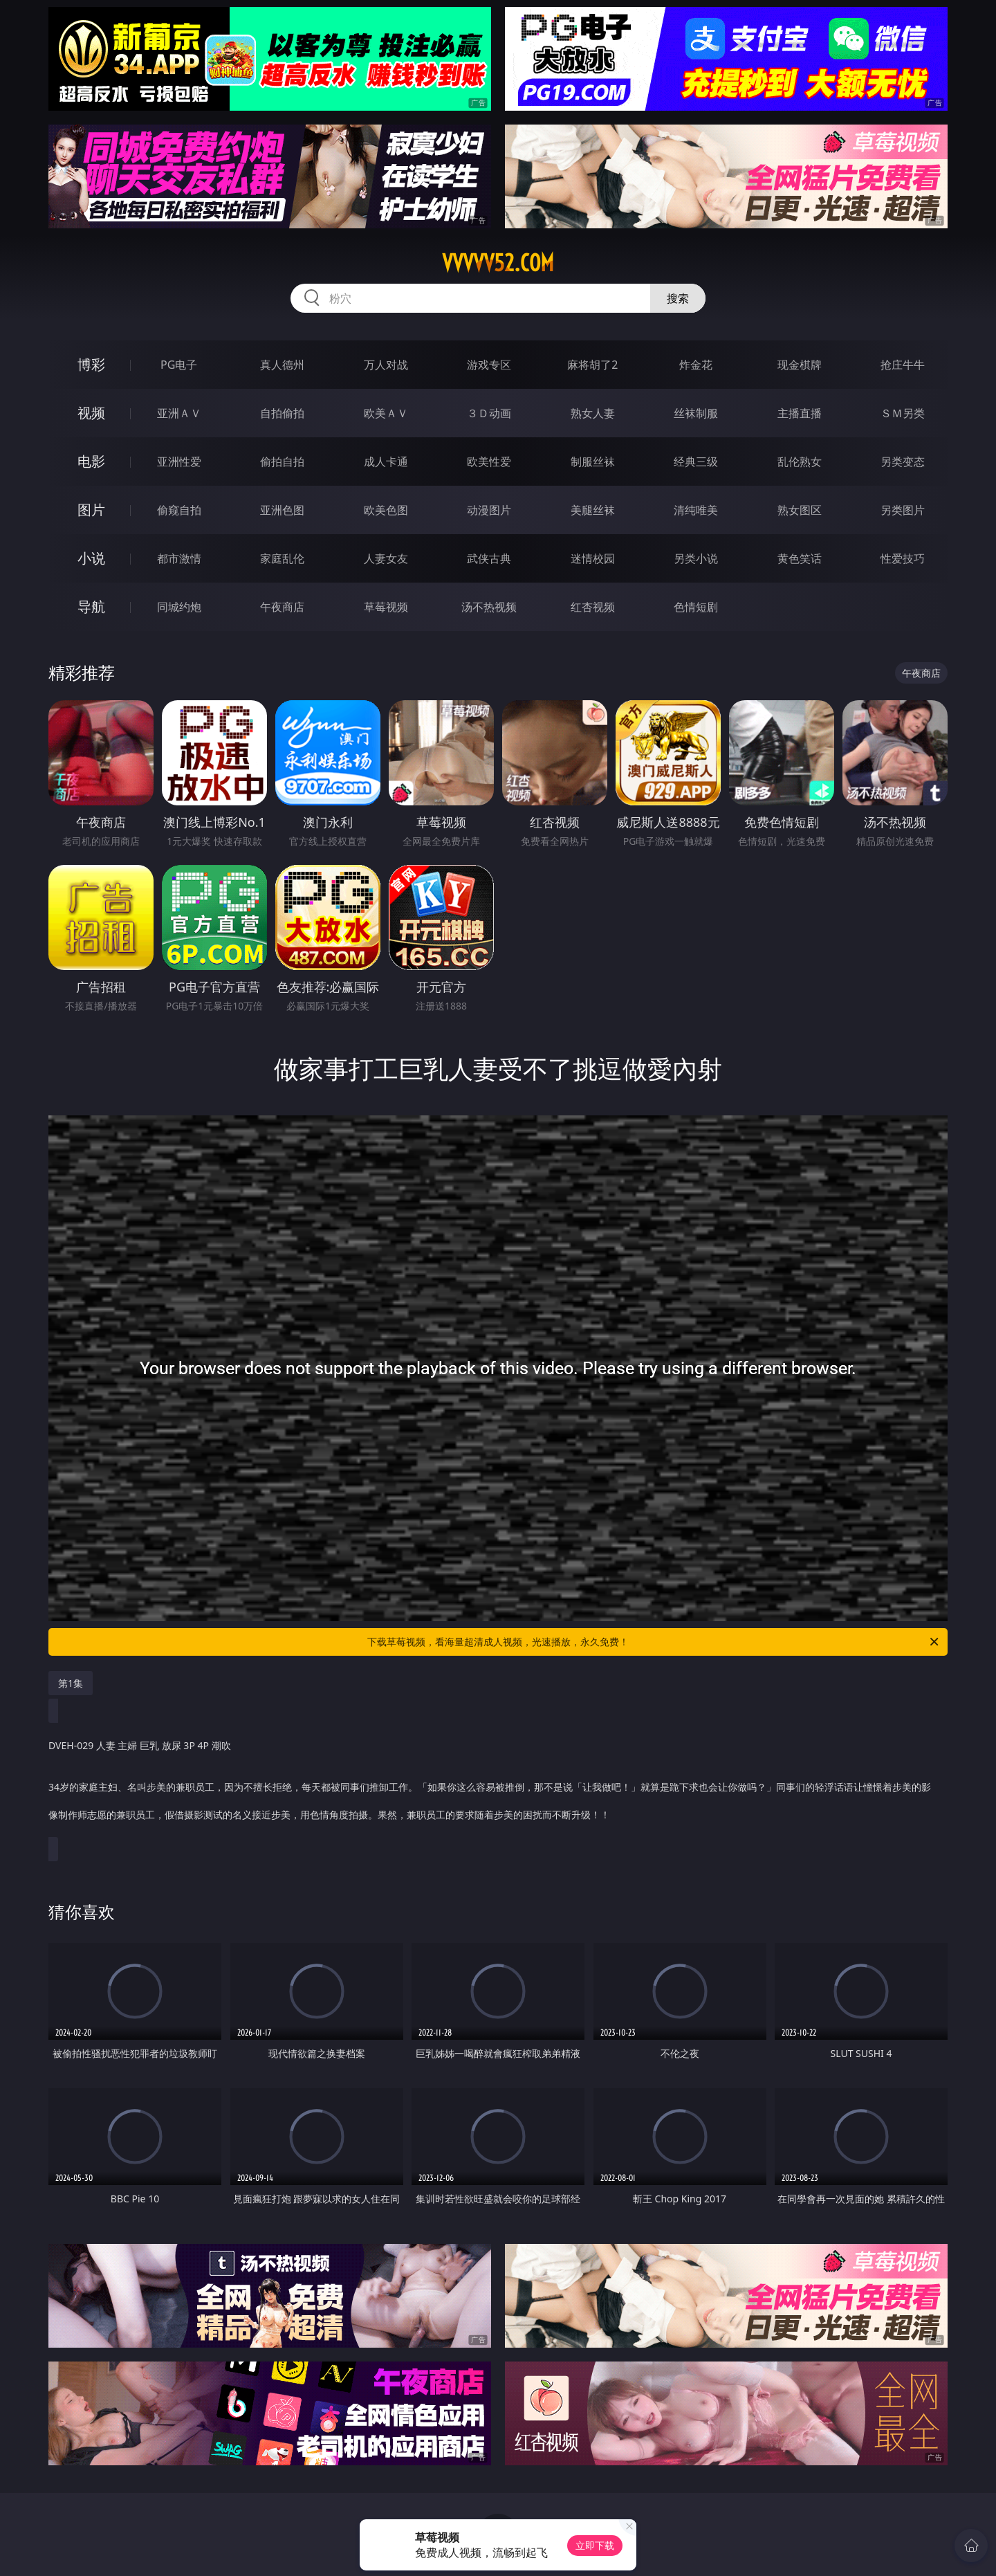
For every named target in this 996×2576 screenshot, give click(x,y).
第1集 (70, 1683)
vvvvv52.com (498, 263)
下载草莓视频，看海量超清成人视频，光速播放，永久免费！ (654, 1642)
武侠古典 (489, 558)
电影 (91, 461)
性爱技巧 (902, 558)
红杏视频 (593, 606)
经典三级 (696, 461)
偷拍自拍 (282, 461)
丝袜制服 (696, 413)
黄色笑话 (799, 558)
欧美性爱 (489, 461)
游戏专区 (489, 364)
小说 (91, 558)
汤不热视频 (489, 606)
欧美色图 (386, 510)
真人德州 (282, 364)
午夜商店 (282, 606)
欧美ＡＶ (386, 413)
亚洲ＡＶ (179, 413)
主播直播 (799, 413)
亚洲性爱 (179, 461)
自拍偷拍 (282, 413)
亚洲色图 (282, 510)
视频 (91, 412)
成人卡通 (386, 461)
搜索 (678, 298)
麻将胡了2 (592, 364)
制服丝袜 (593, 461)
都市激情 (179, 558)
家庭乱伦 (282, 558)
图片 (91, 509)
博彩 (91, 364)
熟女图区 (799, 510)
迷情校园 (593, 558)
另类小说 (696, 558)
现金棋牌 (799, 364)
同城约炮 (179, 606)
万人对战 (386, 364)
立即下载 (594, 2545)
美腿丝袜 (593, 510)
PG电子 (178, 364)
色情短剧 (696, 606)
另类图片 (902, 510)
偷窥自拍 (179, 510)
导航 (91, 606)
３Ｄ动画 (489, 413)
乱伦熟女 (799, 461)
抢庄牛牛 (902, 364)
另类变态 (902, 461)
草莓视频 (386, 606)
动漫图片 (489, 510)
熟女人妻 (593, 413)
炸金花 (695, 364)
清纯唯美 (696, 510)
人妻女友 (386, 558)
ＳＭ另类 (902, 413)
